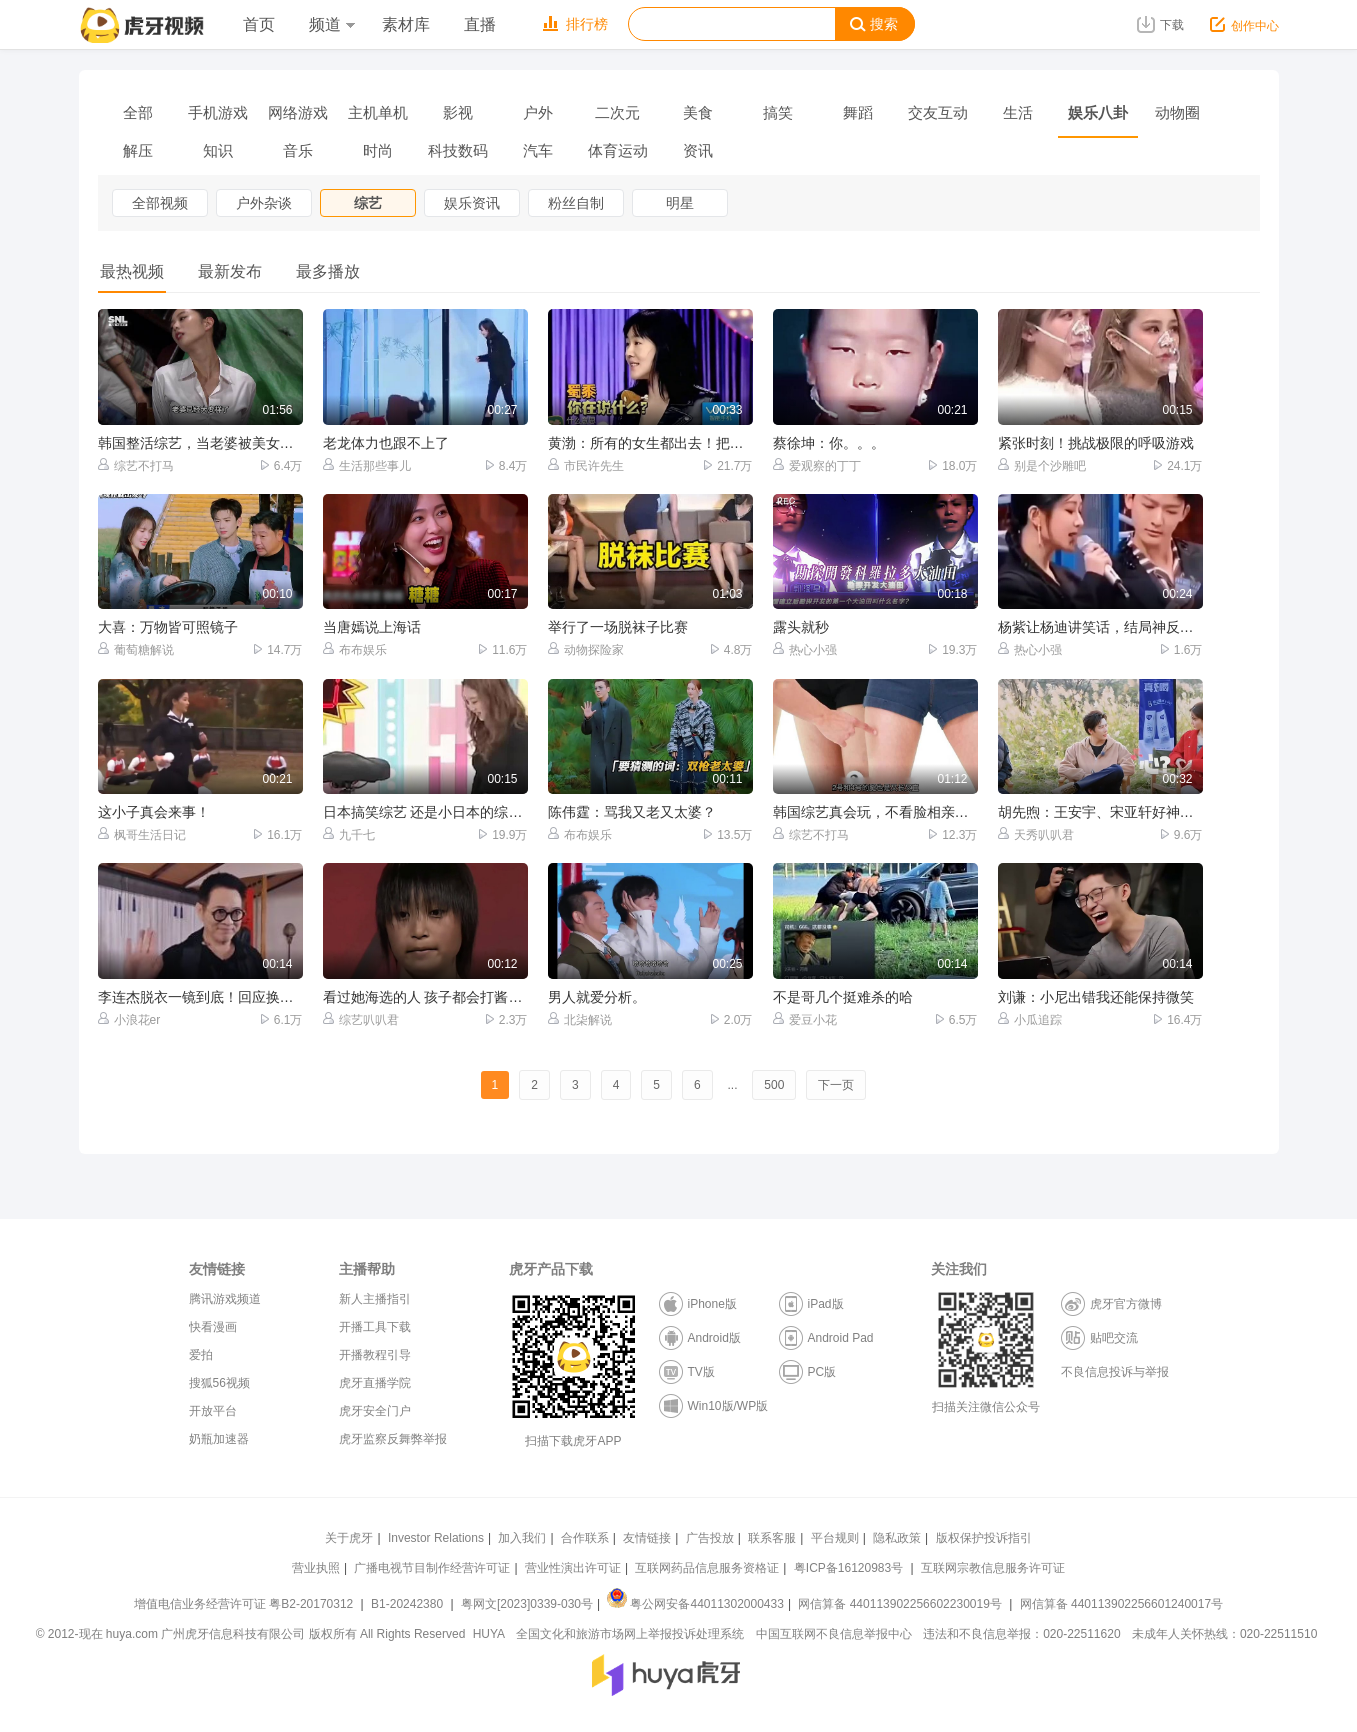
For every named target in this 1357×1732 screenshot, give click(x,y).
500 (774, 1085)
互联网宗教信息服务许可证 (993, 1568)
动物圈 (1177, 112)
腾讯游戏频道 (225, 1299)
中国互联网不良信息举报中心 (834, 1634)
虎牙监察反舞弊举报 (393, 1439)
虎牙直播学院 (375, 1383)
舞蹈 (858, 112)
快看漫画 (213, 1327)
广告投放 (710, 1538)
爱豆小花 (805, 1019)
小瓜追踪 (1030, 1019)
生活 (1018, 112)
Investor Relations (436, 1538)
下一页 (836, 1085)
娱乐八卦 (1098, 112)
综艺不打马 (136, 465)
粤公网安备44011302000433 (695, 1604)
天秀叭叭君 (1036, 834)
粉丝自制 (576, 203)
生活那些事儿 (367, 465)
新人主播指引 (375, 1299)
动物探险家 (586, 649)
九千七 (349, 834)
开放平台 (213, 1411)
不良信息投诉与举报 (1115, 1372)
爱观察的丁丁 (817, 465)
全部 (138, 112)
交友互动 (938, 112)
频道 (332, 24)
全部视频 (160, 203)
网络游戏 (298, 112)
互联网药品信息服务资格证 (707, 1568)
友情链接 (647, 1538)
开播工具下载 (375, 1327)
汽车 (538, 150)
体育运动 (618, 150)
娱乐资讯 (472, 203)
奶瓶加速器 (219, 1439)
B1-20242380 (408, 1604)
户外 (538, 112)
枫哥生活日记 (142, 834)
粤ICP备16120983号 (848, 1568)
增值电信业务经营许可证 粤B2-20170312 (245, 1604)
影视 (458, 112)
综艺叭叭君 (361, 1019)
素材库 (406, 24)
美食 (698, 112)
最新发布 (230, 271)
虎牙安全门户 (375, 1411)
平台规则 (835, 1538)
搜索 (874, 24)
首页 (259, 24)
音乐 (298, 150)
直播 (480, 24)
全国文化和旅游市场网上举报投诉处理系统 (630, 1634)
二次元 (617, 112)
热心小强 (805, 649)
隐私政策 (897, 1538)
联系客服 (772, 1538)
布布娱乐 (355, 649)
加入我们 (522, 1538)
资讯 (698, 150)
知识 (218, 150)
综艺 (368, 203)
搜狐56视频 (219, 1383)
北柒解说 (580, 1019)
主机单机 (378, 112)
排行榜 (575, 24)
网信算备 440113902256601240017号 (1121, 1604)
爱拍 (201, 1355)
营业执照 (316, 1568)
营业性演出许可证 (573, 1568)
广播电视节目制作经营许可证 (432, 1568)
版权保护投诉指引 (984, 1538)
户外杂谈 (264, 203)
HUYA (489, 1634)
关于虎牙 (349, 1538)
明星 (680, 203)
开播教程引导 (375, 1355)
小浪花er (129, 1019)
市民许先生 (586, 465)
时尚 (378, 150)
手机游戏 (218, 112)
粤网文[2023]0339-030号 (527, 1604)
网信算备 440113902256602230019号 (900, 1604)
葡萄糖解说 (136, 649)
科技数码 (458, 150)
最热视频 (132, 271)
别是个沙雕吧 (1042, 465)
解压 (138, 150)
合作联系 (585, 1538)
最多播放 (328, 271)
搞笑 (778, 112)
